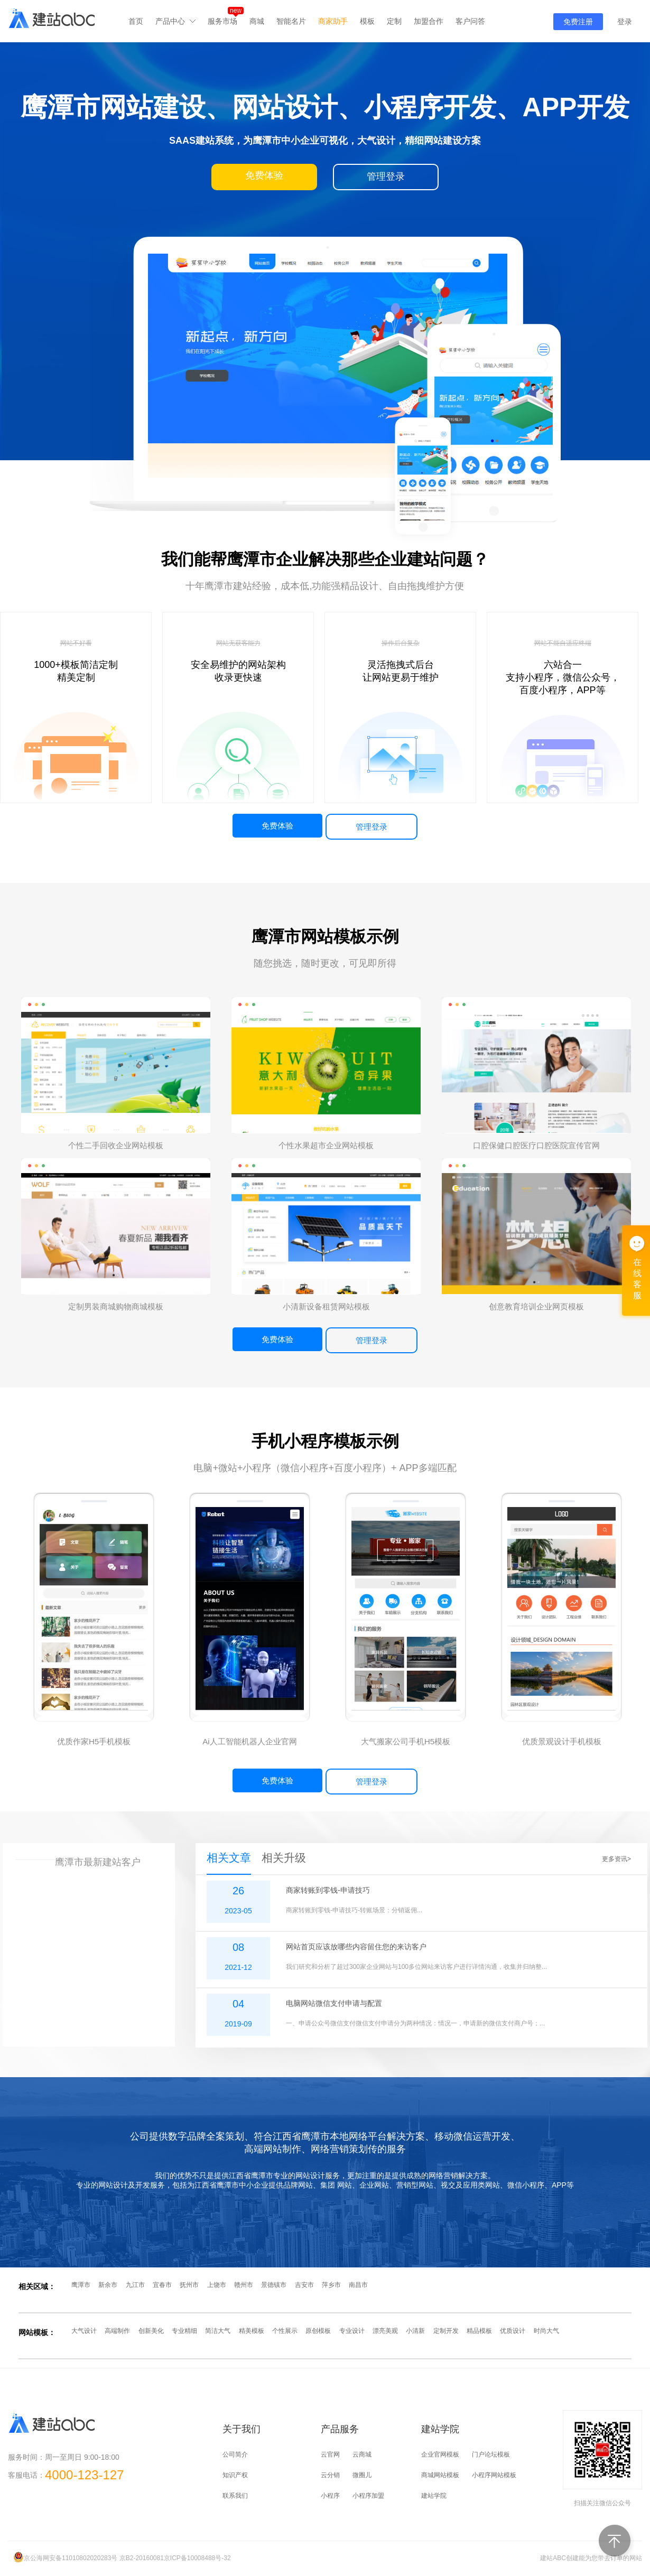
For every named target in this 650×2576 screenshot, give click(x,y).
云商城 (362, 2454)
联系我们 (235, 2495)
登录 (624, 21)
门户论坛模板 (491, 2454)
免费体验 (277, 825)
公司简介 (235, 2454)
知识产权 (235, 2475)
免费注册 (578, 21)
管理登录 (371, 826)
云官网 (330, 2454)
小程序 (330, 2495)
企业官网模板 (440, 2454)
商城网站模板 (440, 2475)
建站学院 (434, 2495)
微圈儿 (362, 2475)
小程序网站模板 (494, 2475)
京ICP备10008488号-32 (197, 2558)
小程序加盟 (368, 2495)
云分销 (330, 2475)
